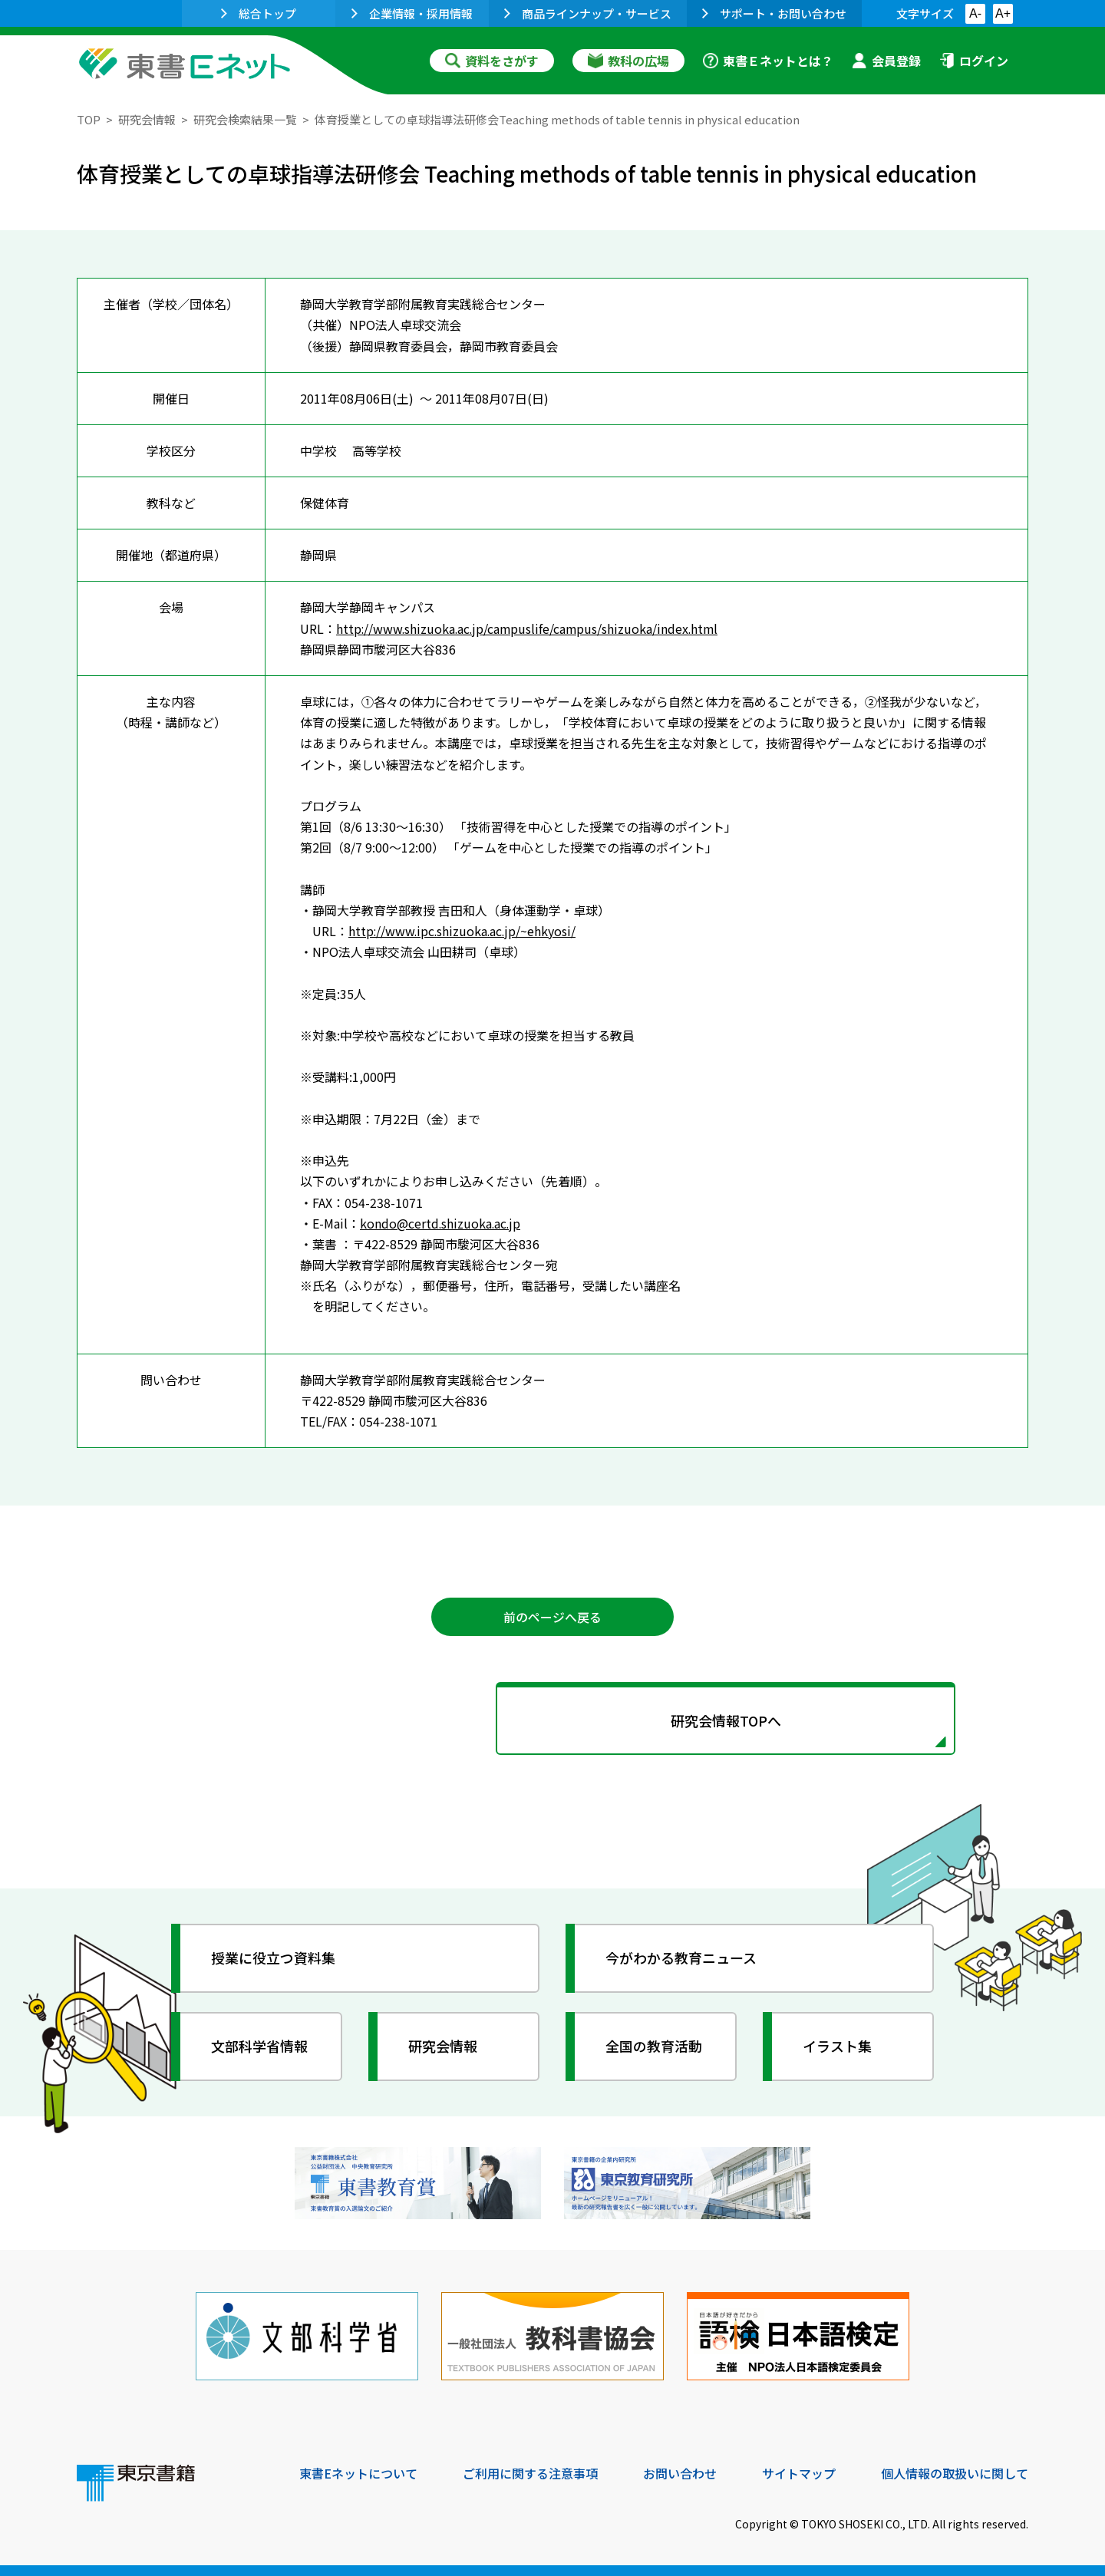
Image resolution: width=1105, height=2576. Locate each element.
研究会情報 (147, 119)
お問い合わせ (680, 2472)
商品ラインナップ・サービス (587, 13)
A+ (1003, 13)
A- (975, 13)
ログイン (973, 60)
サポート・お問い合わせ (774, 13)
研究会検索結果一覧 (245, 119)
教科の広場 (628, 60)
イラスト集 (837, 2046)
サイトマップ (799, 2472)
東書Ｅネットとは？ (768, 60)
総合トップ (258, 13)
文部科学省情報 (259, 2046)
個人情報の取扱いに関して (954, 2472)
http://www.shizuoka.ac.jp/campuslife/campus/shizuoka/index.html (530, 627)
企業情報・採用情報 (412, 13)
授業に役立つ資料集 (273, 1957)
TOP (89, 119)
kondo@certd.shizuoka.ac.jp (441, 1222)
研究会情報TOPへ (552, 1720)
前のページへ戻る (552, 1616)
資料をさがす (492, 60)
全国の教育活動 (653, 2046)
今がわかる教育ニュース (681, 1957)
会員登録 (886, 60)
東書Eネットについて (358, 2472)
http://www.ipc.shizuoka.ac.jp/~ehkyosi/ (463, 930)
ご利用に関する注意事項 (530, 2472)
